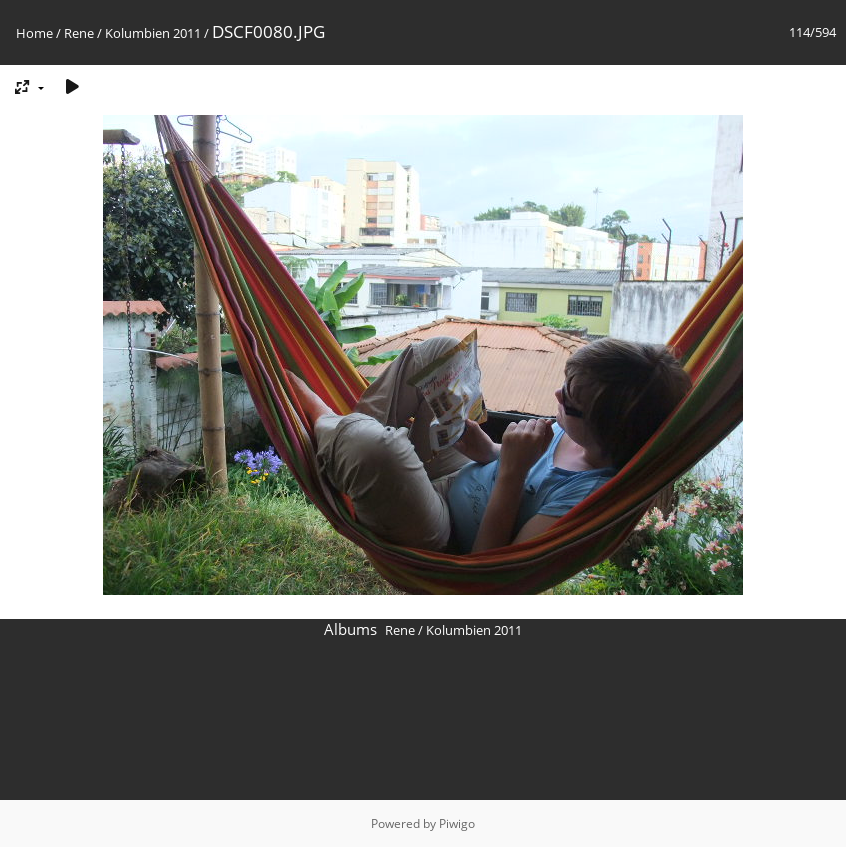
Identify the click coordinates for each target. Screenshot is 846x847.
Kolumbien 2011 (153, 33)
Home (34, 33)
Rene (79, 33)
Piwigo (457, 823)
